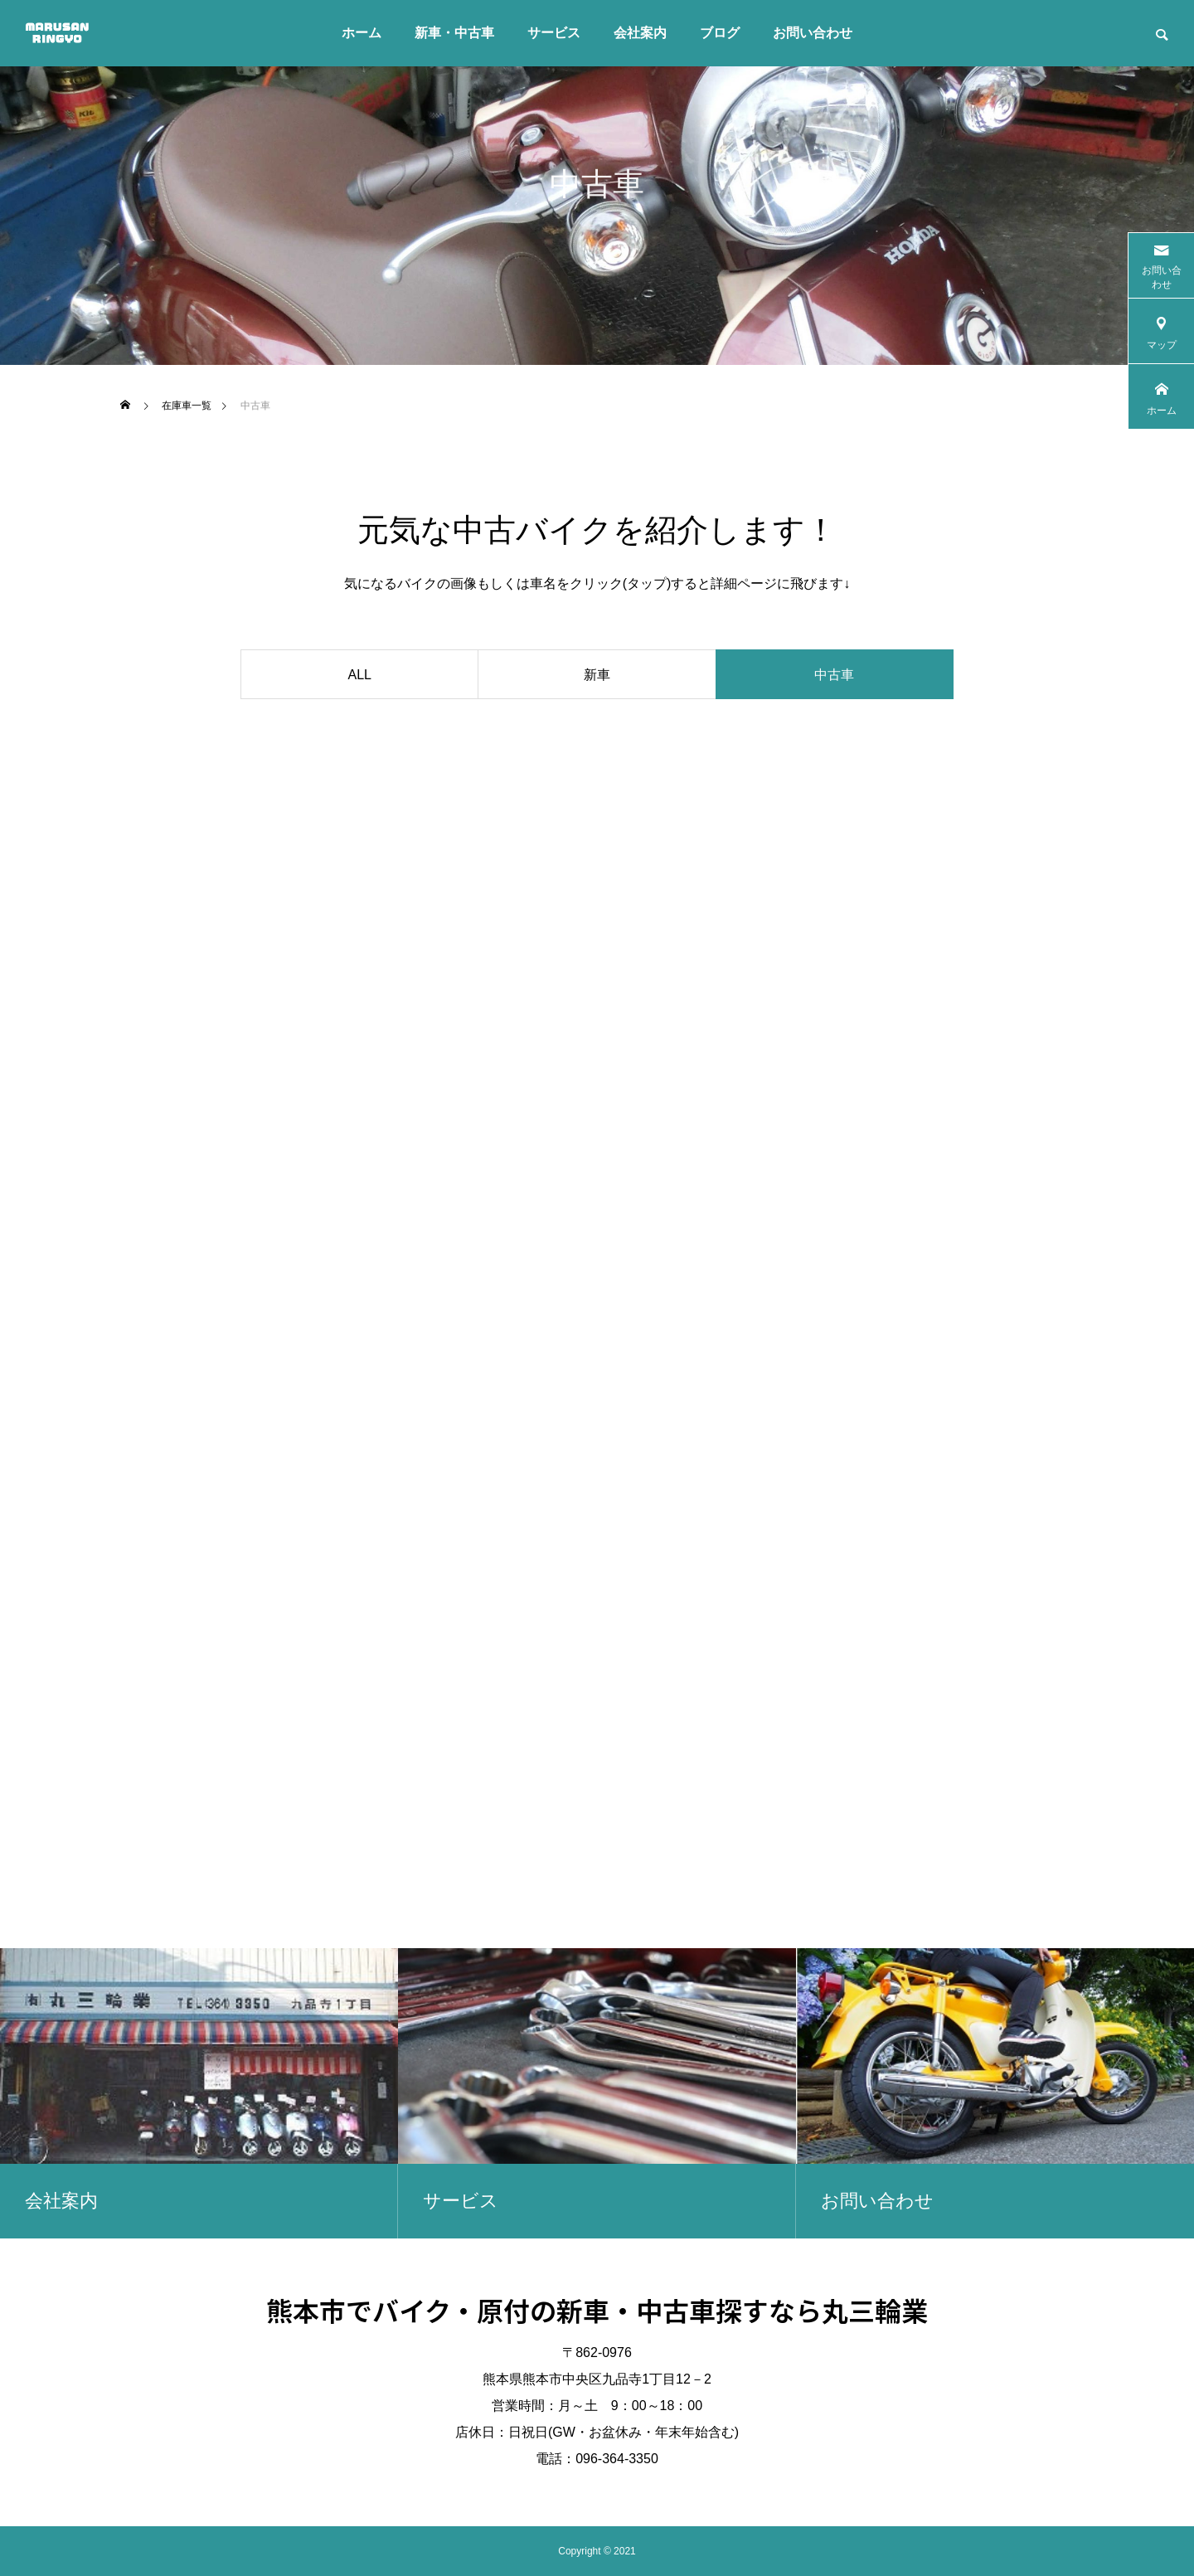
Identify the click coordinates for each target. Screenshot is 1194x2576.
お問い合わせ (812, 33)
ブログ (720, 33)
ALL (359, 675)
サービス (553, 33)
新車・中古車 (454, 33)
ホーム (361, 33)
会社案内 (640, 33)
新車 (597, 675)
